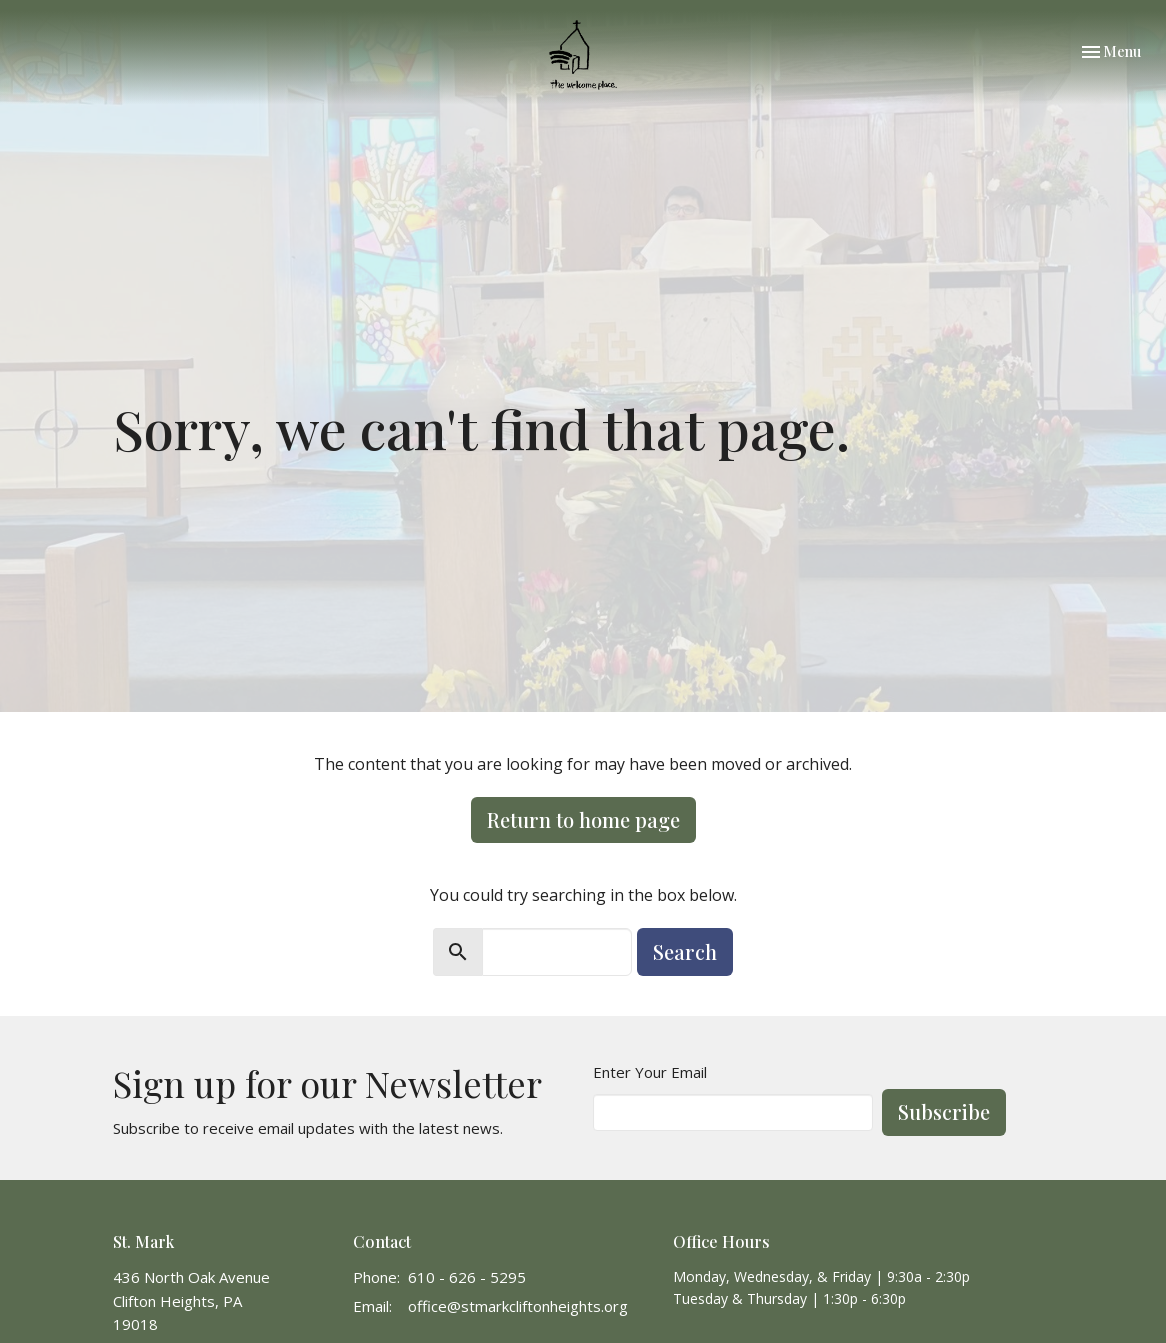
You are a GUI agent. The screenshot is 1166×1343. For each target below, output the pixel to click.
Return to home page (583, 819)
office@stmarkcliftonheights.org (518, 1306)
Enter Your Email (650, 1072)
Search (685, 951)
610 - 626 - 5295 (467, 1277)
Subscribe (944, 1111)
